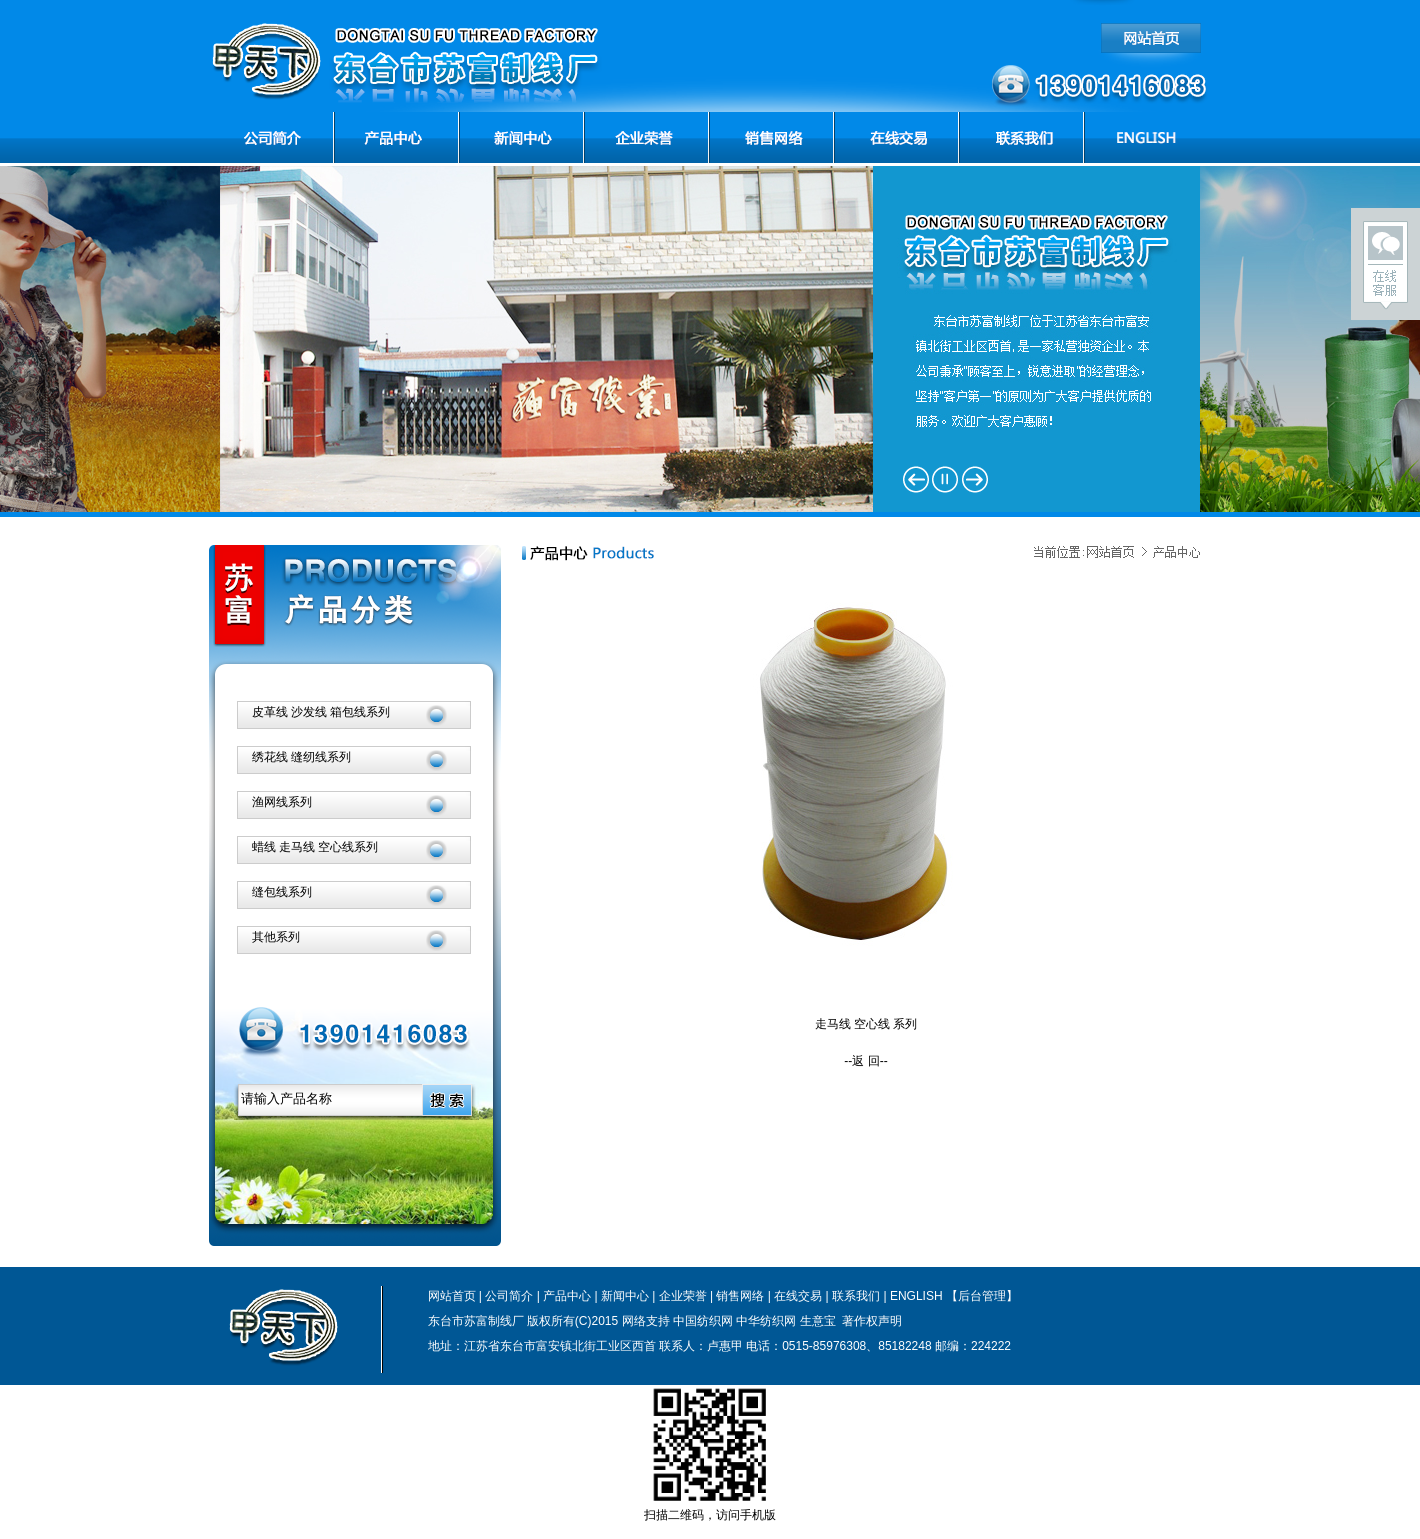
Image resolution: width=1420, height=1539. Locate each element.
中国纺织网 (703, 1321)
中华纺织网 (766, 1321)
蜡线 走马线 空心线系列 (315, 847)
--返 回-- (865, 1061)
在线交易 (798, 1296)
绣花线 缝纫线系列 (301, 757)
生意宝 (818, 1321)
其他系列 (276, 937)
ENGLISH (916, 1296)
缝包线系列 (282, 892)
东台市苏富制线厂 (476, 1321)
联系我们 (856, 1296)
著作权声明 (870, 1321)
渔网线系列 (282, 802)
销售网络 (740, 1296)
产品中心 (567, 1296)
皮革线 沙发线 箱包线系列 (321, 712)
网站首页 (452, 1296)
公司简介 (509, 1296)
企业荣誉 (683, 1296)
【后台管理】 (982, 1296)
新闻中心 (625, 1296)
